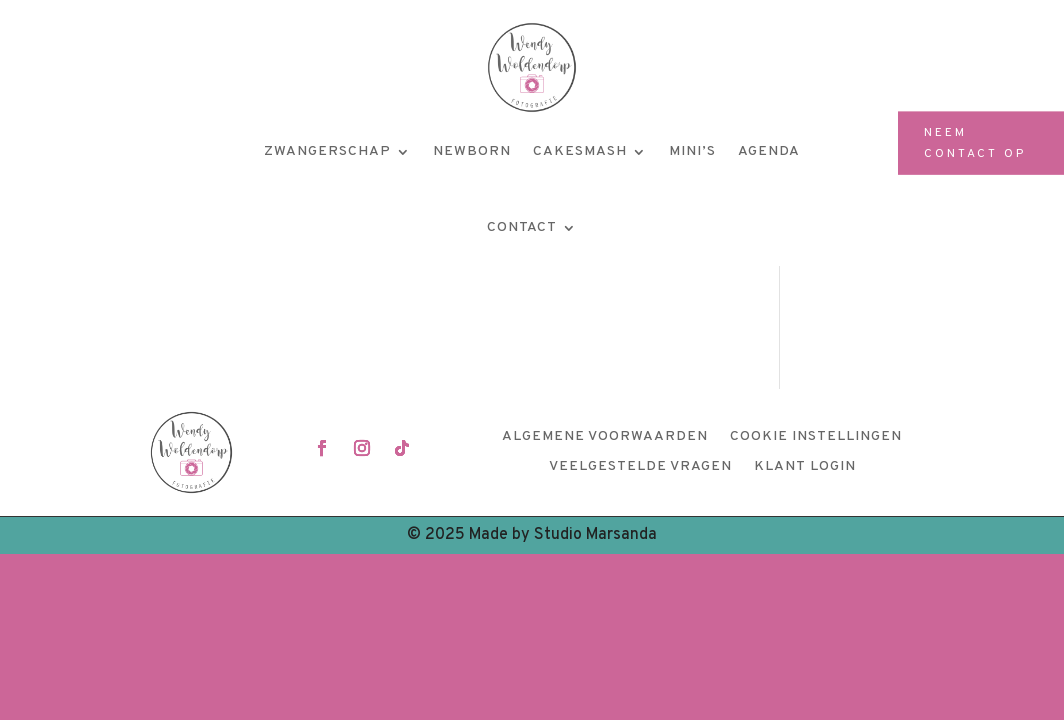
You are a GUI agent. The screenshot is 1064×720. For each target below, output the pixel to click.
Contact (522, 227)
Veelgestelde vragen (640, 467)
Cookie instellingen (816, 437)
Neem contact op (975, 143)
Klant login (805, 467)
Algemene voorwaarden (605, 437)
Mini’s (692, 151)
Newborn (472, 151)
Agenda (769, 151)
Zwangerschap (327, 151)
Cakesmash (580, 151)
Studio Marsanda (595, 535)
